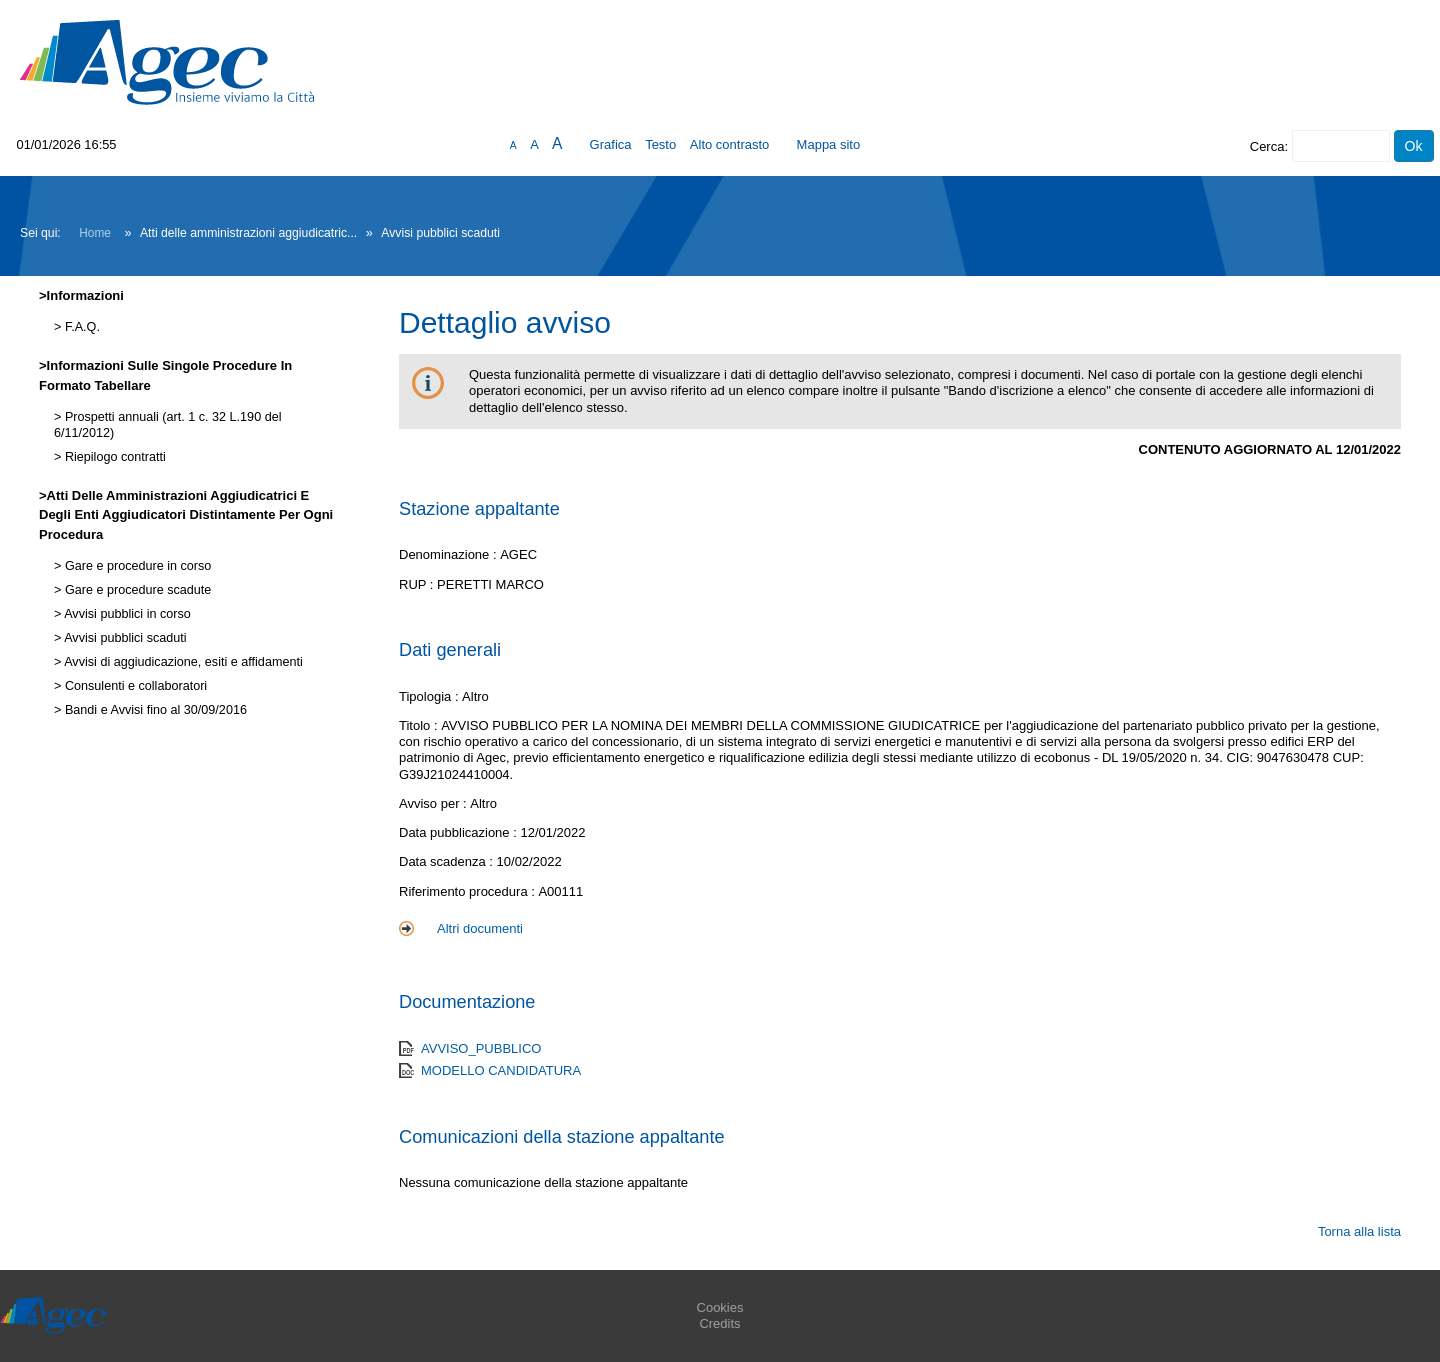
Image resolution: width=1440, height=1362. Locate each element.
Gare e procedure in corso (136, 566)
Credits (719, 1323)
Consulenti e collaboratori (134, 686)
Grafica (611, 144)
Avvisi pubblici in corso (125, 614)
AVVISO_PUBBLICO (481, 1048)
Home (95, 233)
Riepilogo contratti (113, 457)
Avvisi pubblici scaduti (123, 638)
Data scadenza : (448, 861)
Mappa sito (829, 144)
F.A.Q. (80, 327)
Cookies (720, 1307)
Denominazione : (449, 554)
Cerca (1267, 146)
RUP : (418, 584)
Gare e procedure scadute (136, 590)
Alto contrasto (730, 144)
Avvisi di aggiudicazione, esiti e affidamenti (181, 662)
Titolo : (420, 725)
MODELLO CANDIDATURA (501, 1070)
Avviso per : (434, 803)
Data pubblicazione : (459, 832)
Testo (660, 144)
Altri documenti (480, 928)
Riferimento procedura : (468, 891)
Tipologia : (430, 696)
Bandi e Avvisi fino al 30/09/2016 (154, 710)
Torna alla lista (1359, 1231)
